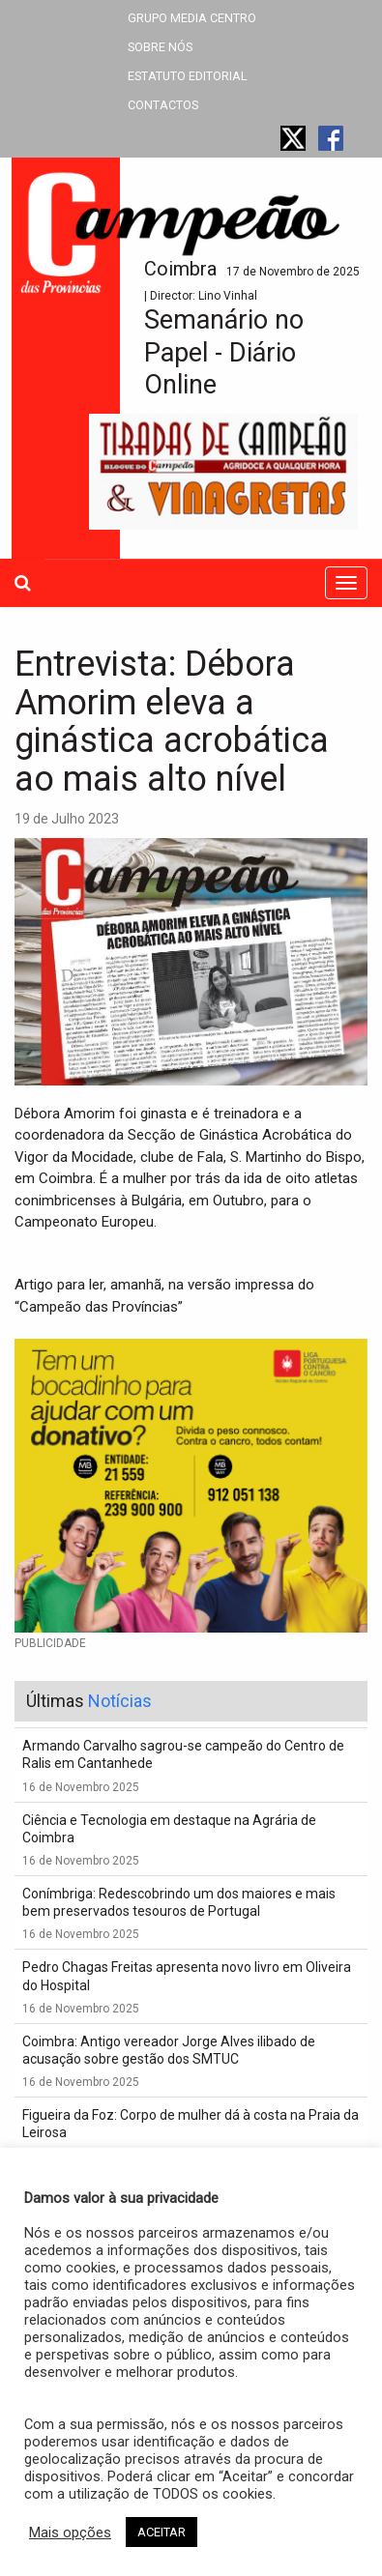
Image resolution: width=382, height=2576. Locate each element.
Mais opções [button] (70, 2532)
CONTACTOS (163, 105)
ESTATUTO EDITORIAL (188, 76)
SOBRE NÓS (160, 47)
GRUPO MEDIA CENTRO (192, 18)
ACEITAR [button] (161, 2532)
